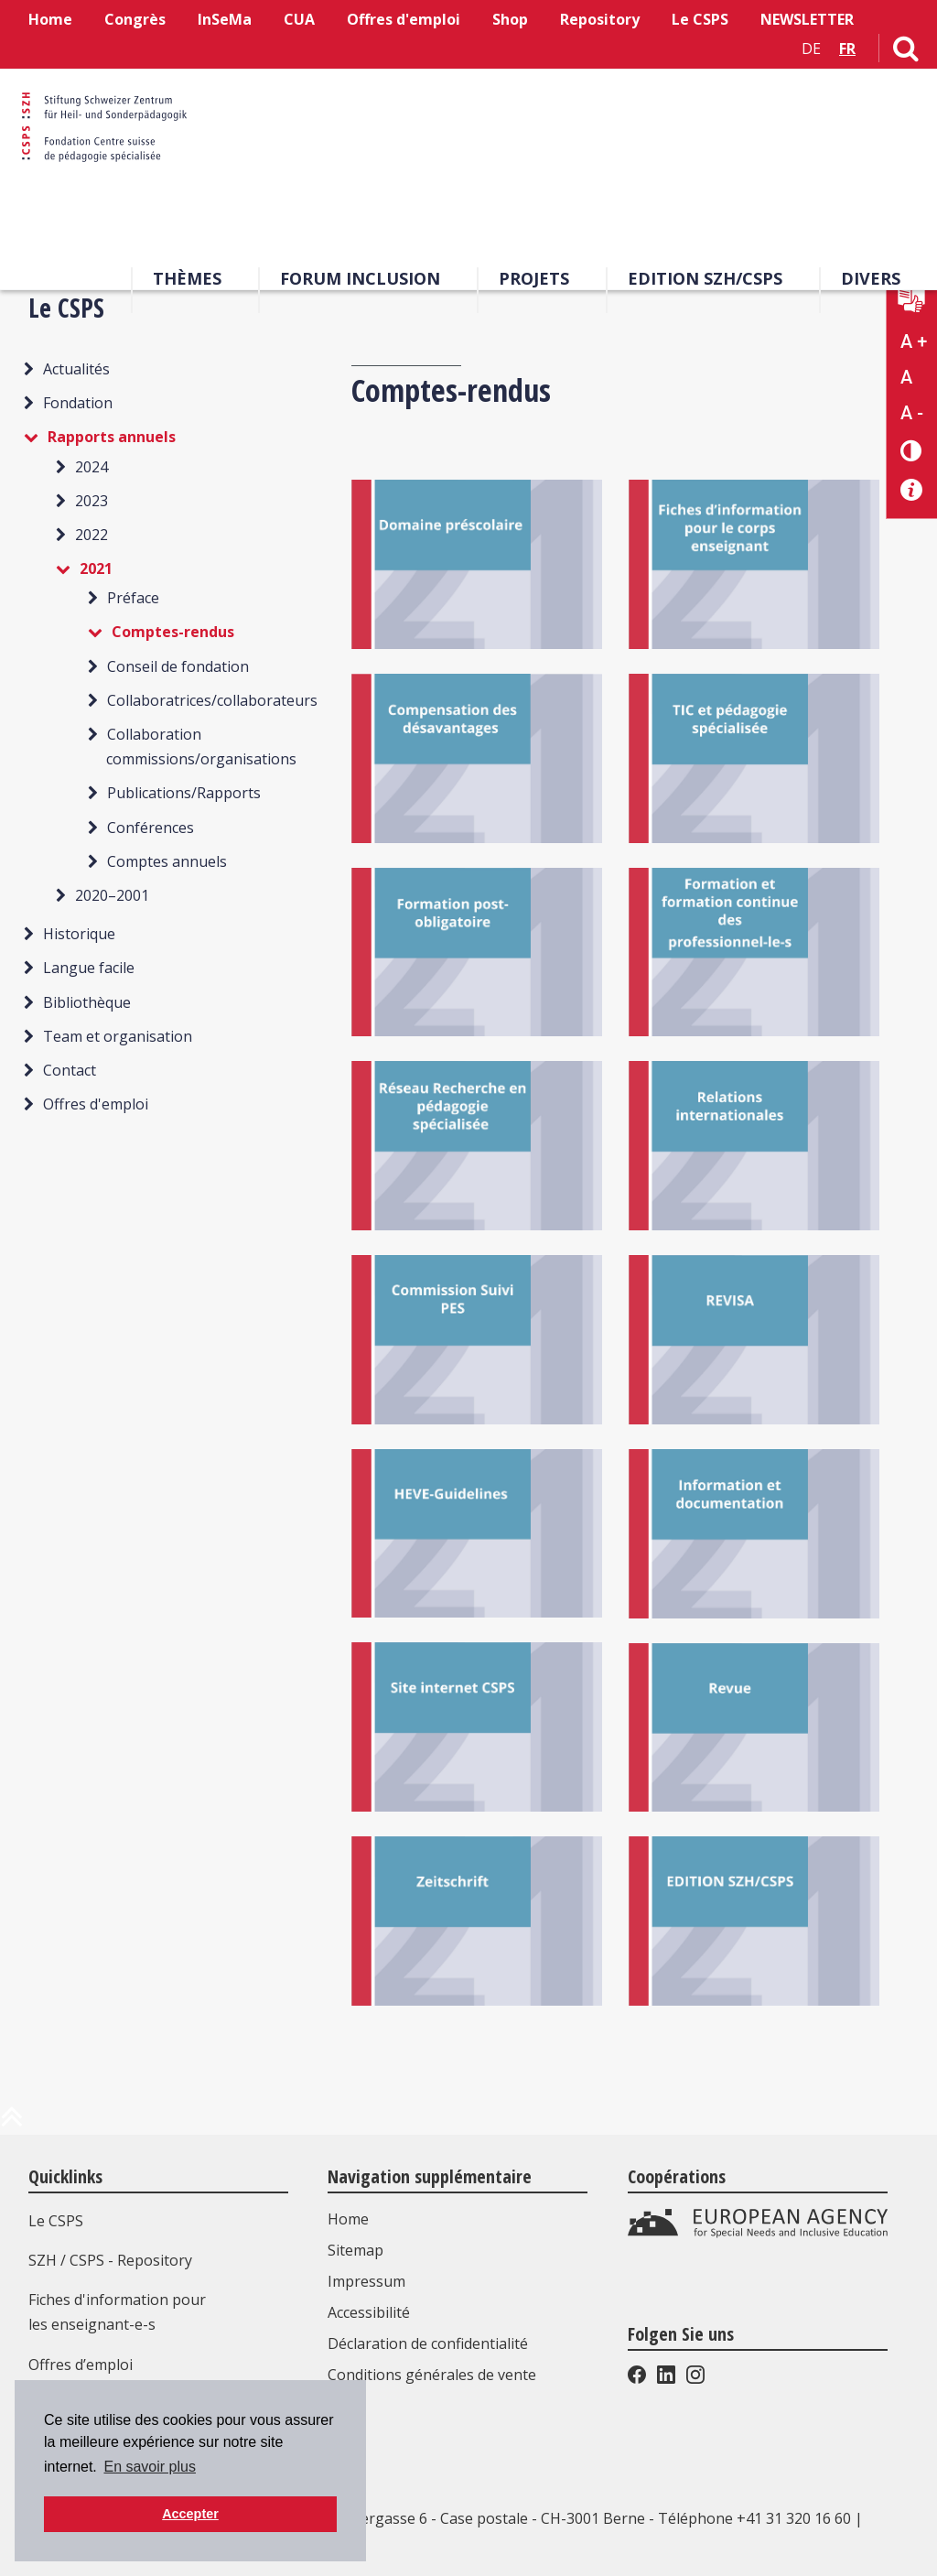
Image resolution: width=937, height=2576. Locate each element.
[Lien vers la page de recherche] (906, 52)
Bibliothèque (87, 1002)
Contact (69, 1070)
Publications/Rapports (184, 793)
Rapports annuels (112, 437)
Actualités (76, 369)
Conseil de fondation (178, 666)
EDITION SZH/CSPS (705, 283)
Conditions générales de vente (436, 2375)
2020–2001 (112, 895)
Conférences (150, 827)
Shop (510, 19)
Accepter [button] (190, 2513)
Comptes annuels (167, 861)
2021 (96, 568)
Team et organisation (117, 1036)
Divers (870, 283)
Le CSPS (700, 19)
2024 (91, 467)
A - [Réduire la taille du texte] (911, 413)
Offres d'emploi (403, 19)
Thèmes (187, 283)
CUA (299, 19)
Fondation (78, 403)
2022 (91, 535)
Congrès (135, 19)
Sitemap (360, 2250)
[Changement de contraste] (912, 450)
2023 (91, 501)
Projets (534, 283)
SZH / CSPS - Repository (110, 2260)
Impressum (371, 2281)
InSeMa (225, 19)
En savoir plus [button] (149, 2466)
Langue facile (89, 968)
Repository (600, 19)
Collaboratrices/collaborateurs (212, 700)
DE (811, 48)
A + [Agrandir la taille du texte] (913, 341)
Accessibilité (373, 2312)
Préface (133, 598)
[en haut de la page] (12, 2124)
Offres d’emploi (80, 2364)
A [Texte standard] (906, 377)
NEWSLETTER (807, 19)
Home (50, 19)
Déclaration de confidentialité (432, 2343)
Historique (79, 934)
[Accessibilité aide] (912, 490)
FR (847, 48)
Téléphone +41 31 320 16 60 (754, 2518)
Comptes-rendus (173, 632)
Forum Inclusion (360, 283)
